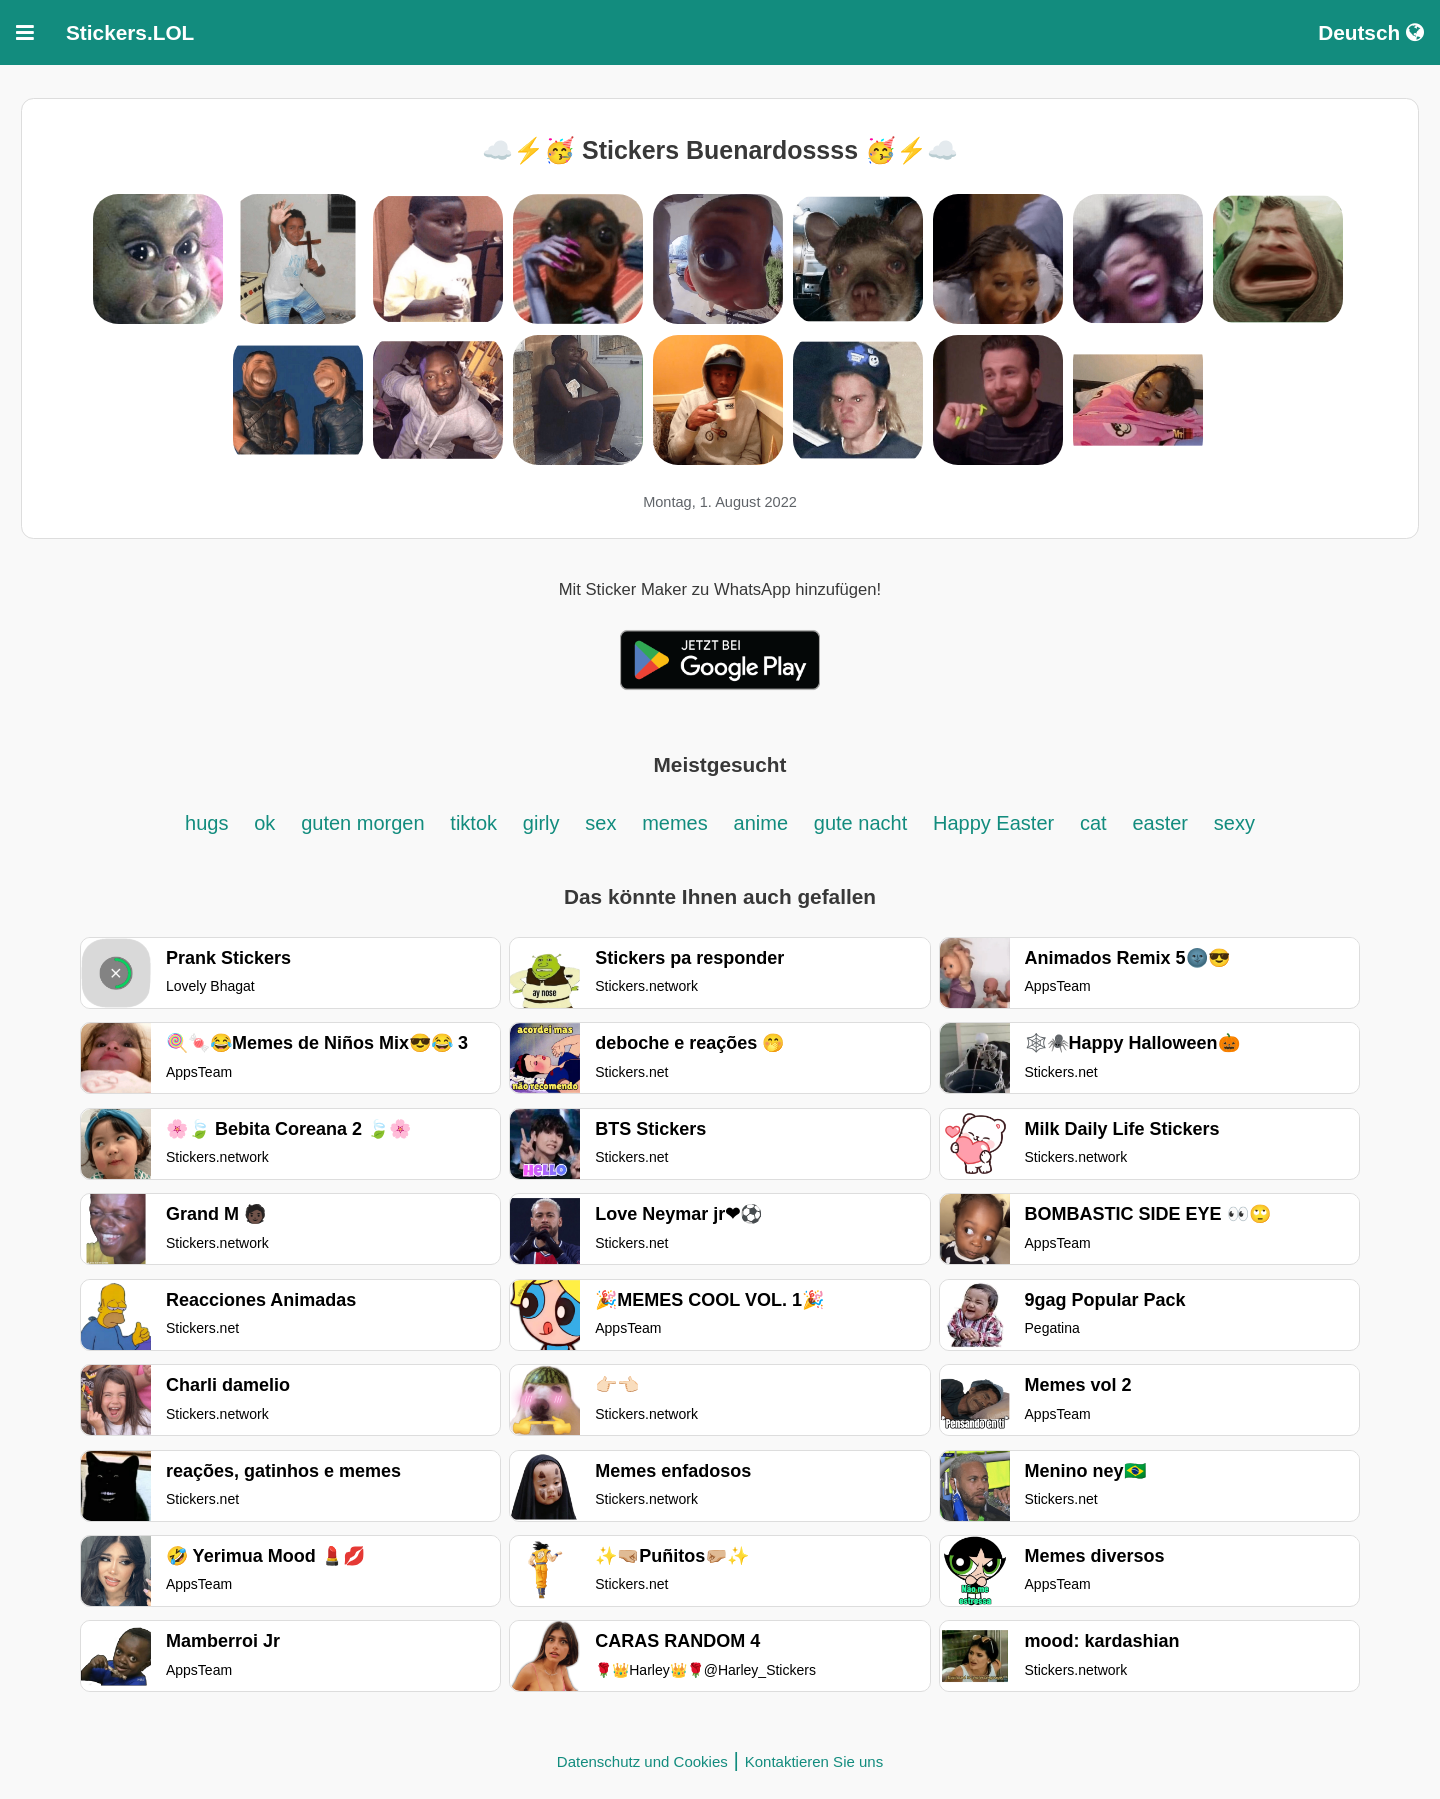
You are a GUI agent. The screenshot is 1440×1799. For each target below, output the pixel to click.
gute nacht (860, 823)
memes (675, 823)
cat (1093, 823)
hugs (206, 823)
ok (264, 823)
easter (1160, 823)
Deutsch (1371, 32)
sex (600, 823)
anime (761, 823)
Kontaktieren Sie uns (814, 1761)
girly (541, 823)
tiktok (473, 823)
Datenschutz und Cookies (642, 1761)
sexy (1234, 823)
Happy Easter (993, 823)
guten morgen (362, 823)
